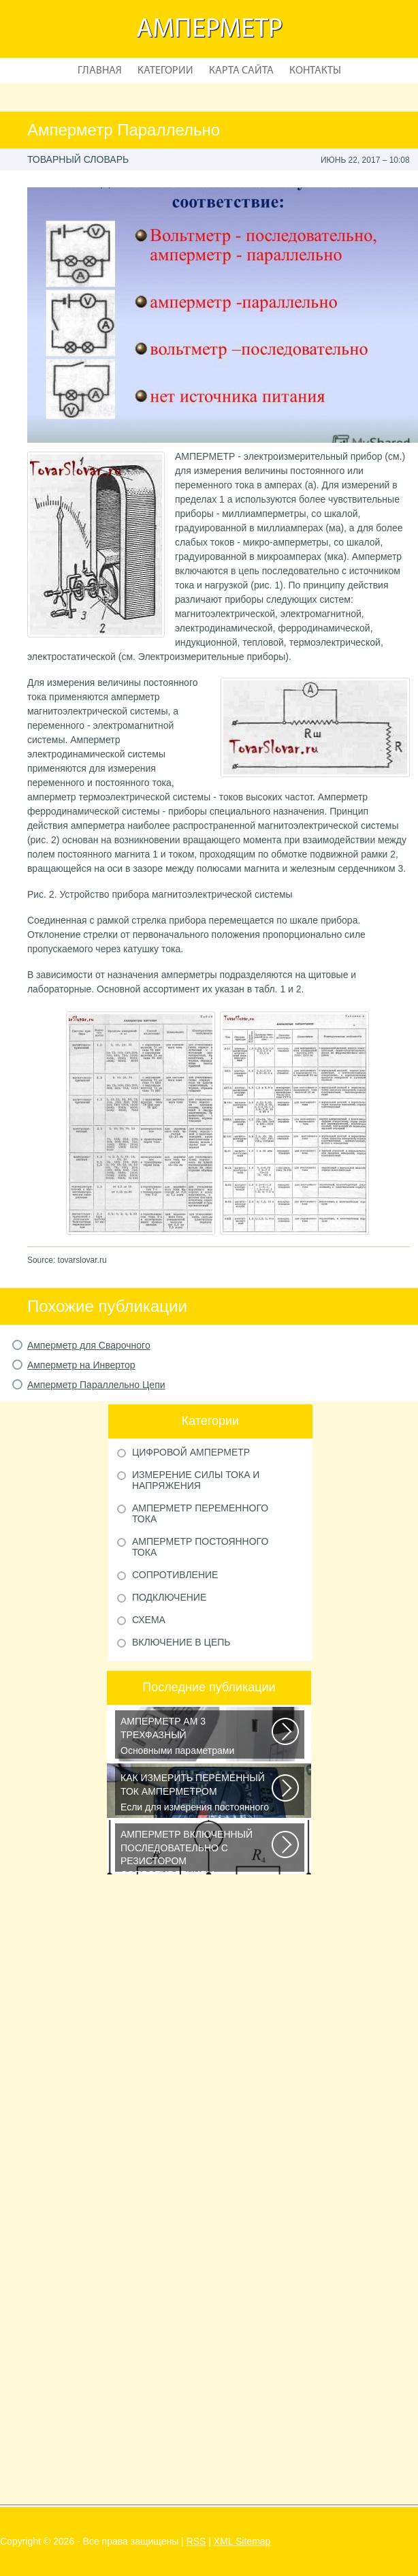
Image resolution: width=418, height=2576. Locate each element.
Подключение (169, 1597)
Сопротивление (175, 1574)
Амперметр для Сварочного (88, 1345)
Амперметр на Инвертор (81, 1365)
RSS (196, 2541)
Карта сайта (241, 70)
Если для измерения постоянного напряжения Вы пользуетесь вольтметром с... (197, 1793)
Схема (148, 1619)
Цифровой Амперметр (191, 1452)
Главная (100, 70)
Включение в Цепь (181, 1642)
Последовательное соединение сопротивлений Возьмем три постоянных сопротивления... (197, 1850)
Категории (165, 70)
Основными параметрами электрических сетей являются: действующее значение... (197, 1737)
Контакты (315, 70)
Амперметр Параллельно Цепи (96, 1384)
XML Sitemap (242, 2541)
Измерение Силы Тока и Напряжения (196, 1480)
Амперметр (209, 30)
